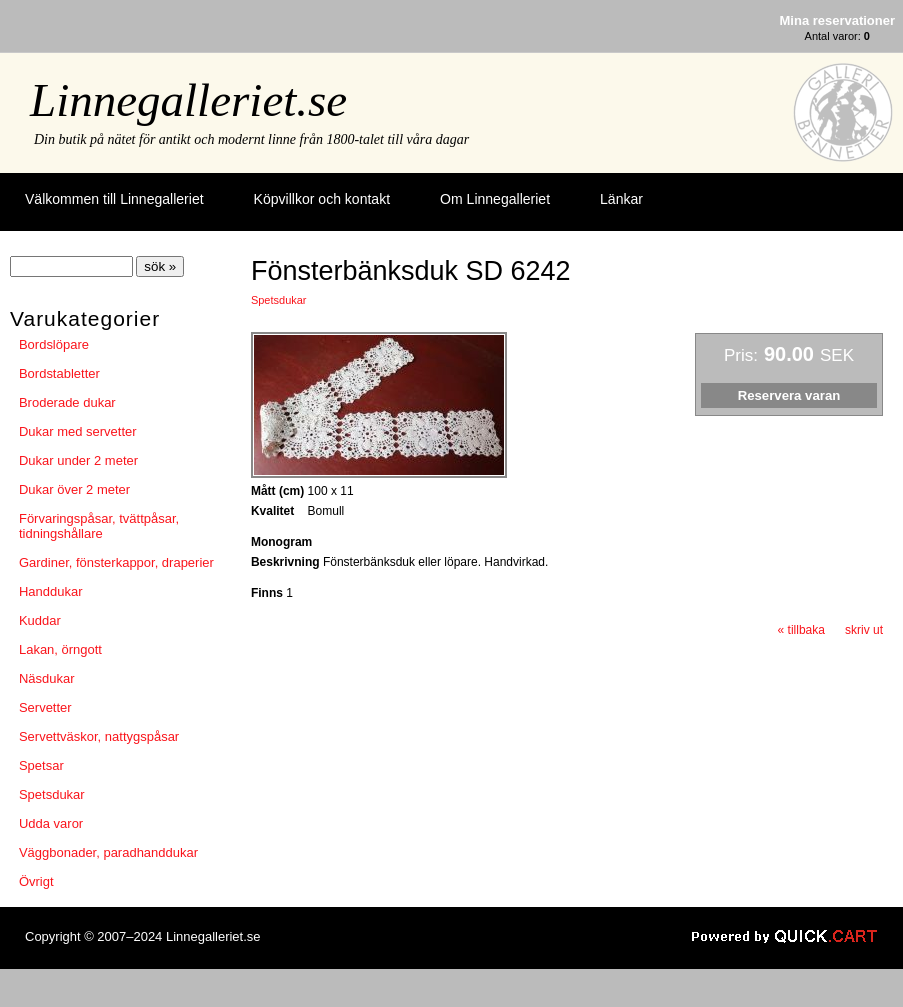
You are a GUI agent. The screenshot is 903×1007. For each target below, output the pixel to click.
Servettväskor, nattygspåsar (99, 736)
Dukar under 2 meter (78, 460)
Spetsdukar (52, 794)
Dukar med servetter (78, 431)
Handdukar (51, 591)
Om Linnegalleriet (495, 199)
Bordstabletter (59, 373)
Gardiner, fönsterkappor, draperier (116, 562)
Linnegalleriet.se (188, 100)
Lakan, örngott (60, 649)
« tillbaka (801, 630)
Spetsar (41, 765)
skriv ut (864, 630)
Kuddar (40, 620)
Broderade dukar (67, 402)
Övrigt (36, 881)
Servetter (45, 707)
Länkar (621, 199)
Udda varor (51, 823)
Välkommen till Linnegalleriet (114, 199)
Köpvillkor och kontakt (322, 199)
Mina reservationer (837, 20)
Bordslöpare (54, 344)
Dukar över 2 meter (74, 489)
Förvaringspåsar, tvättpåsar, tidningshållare (99, 526)
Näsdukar (47, 678)
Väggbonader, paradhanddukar (108, 852)
